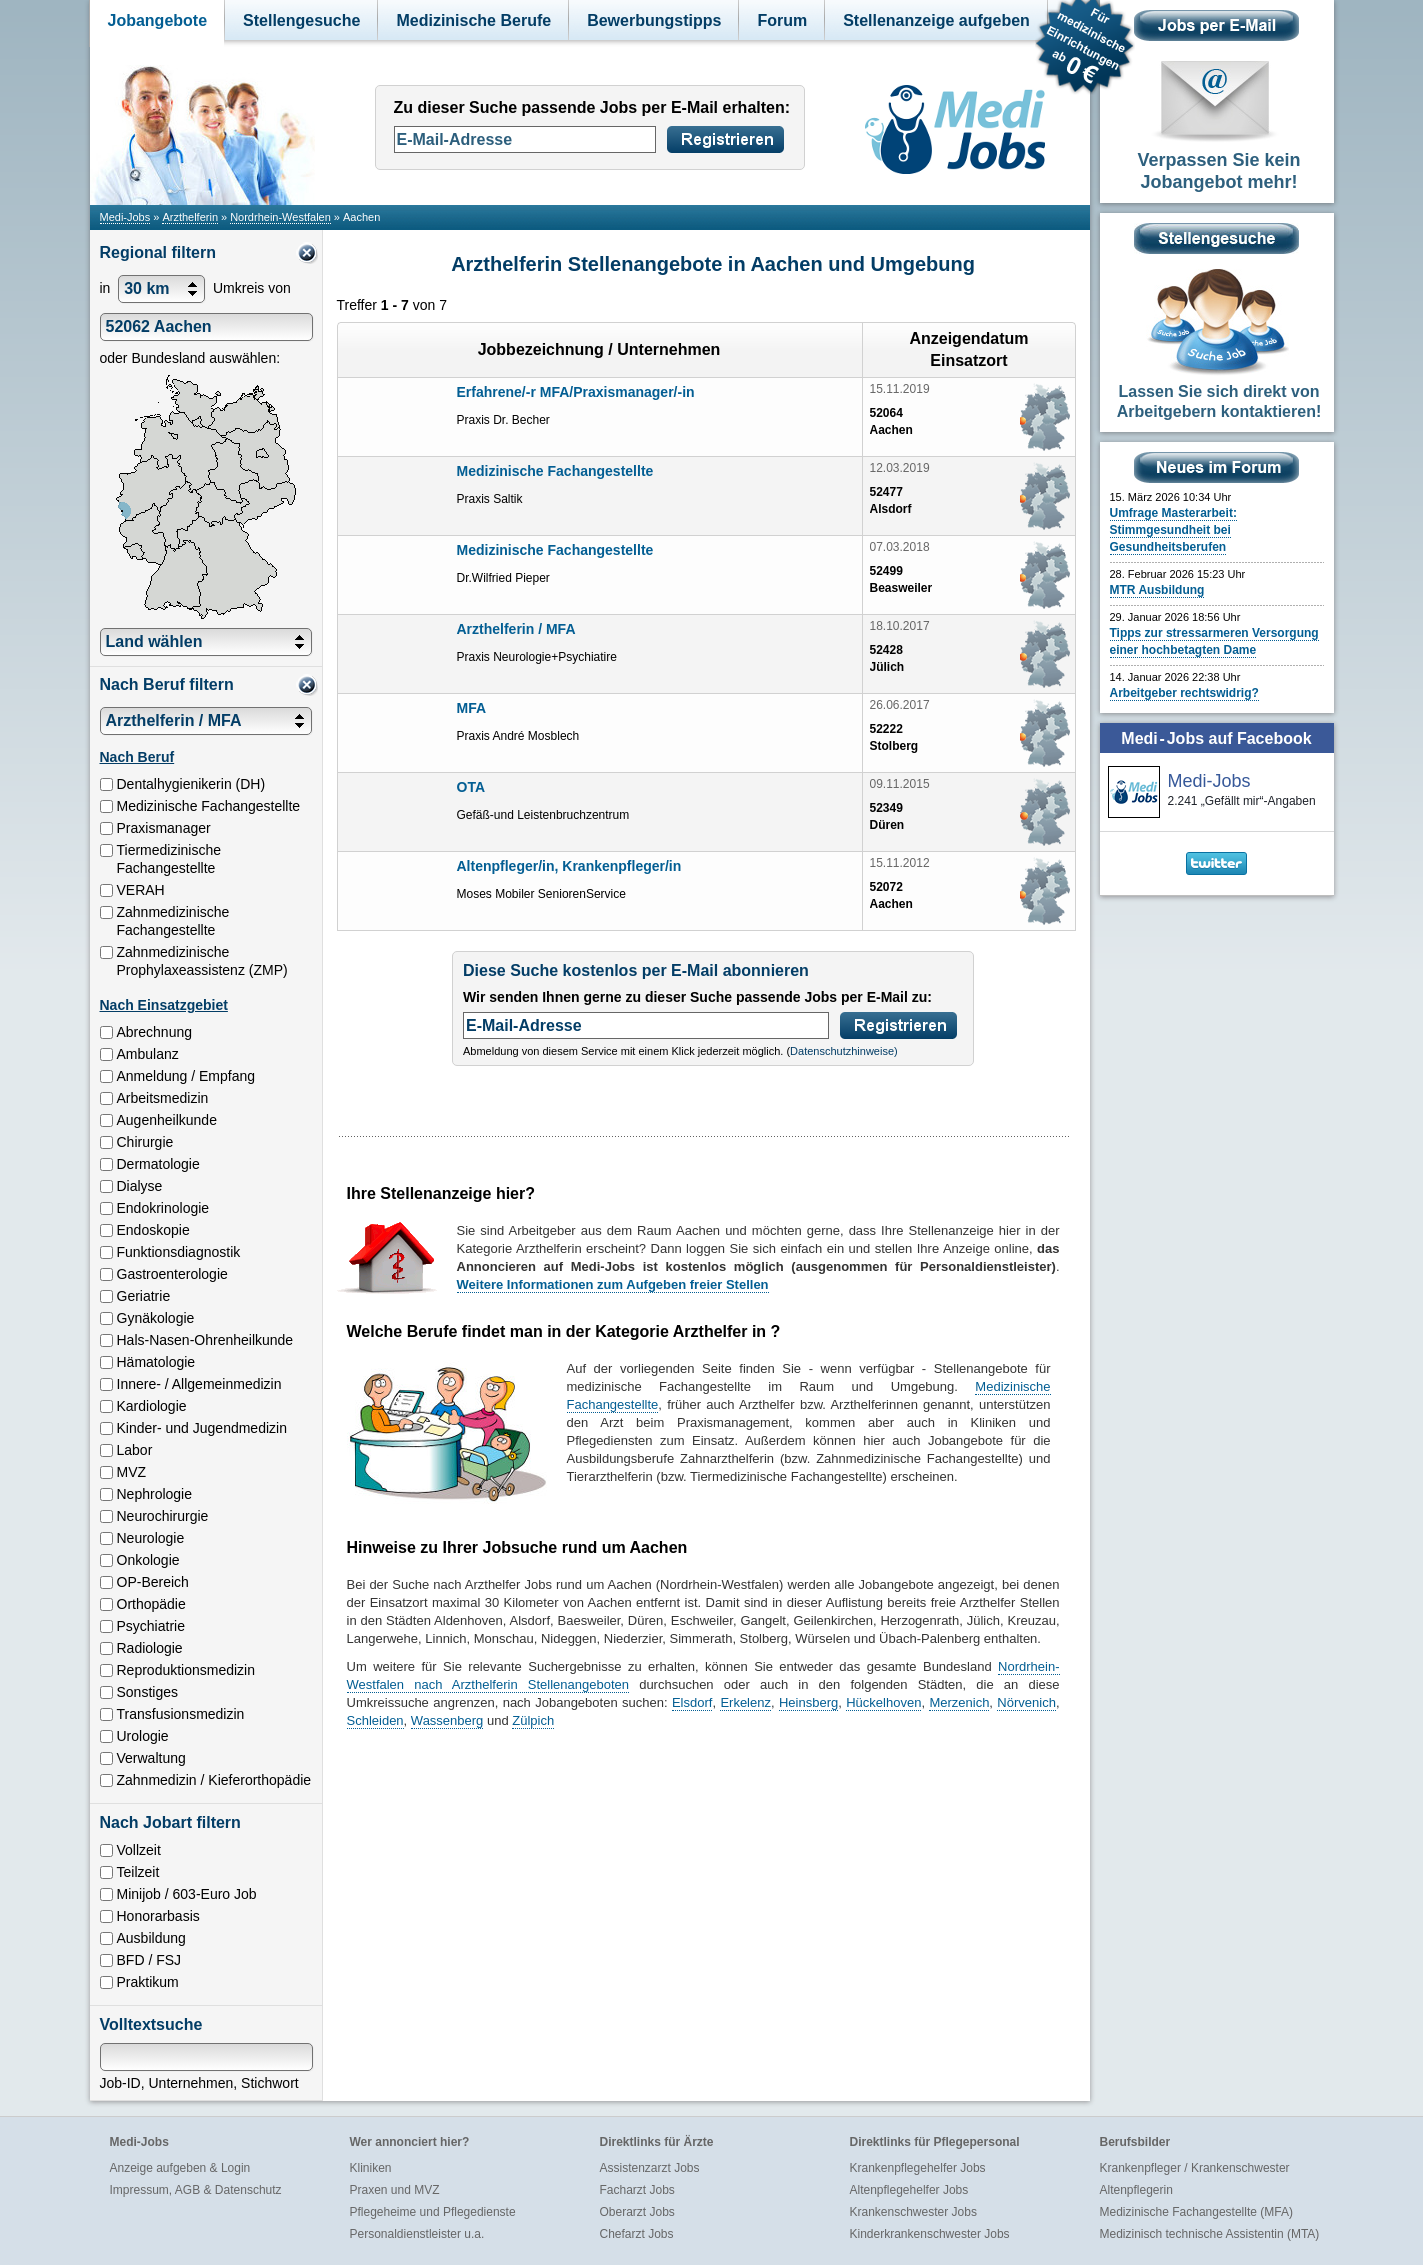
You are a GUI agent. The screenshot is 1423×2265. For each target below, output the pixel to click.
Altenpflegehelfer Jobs (909, 2190)
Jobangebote (158, 20)
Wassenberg (447, 1720)
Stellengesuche (301, 20)
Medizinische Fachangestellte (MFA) (1196, 2212)
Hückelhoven (883, 1702)
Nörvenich (1026, 1702)
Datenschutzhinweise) (844, 1051)
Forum (782, 20)
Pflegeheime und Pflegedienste (433, 2212)
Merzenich (959, 1702)
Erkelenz (745, 1702)
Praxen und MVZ (395, 2190)
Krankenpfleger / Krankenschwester (1195, 2168)
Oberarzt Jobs (637, 2212)
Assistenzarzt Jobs (650, 2168)
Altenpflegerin (1136, 2190)
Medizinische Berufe (473, 20)
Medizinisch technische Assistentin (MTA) (1210, 2234)
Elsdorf (692, 1702)
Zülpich (533, 1720)
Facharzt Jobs (637, 2190)
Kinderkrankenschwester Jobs (930, 2234)
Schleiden (375, 1720)
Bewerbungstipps (654, 20)
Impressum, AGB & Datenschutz (196, 2190)
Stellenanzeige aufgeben (936, 20)
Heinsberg (808, 1702)
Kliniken (371, 2168)
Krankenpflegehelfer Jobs (918, 2168)
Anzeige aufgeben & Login (180, 2168)
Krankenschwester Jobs (913, 2212)
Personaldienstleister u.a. (417, 2234)
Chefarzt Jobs (637, 2234)
